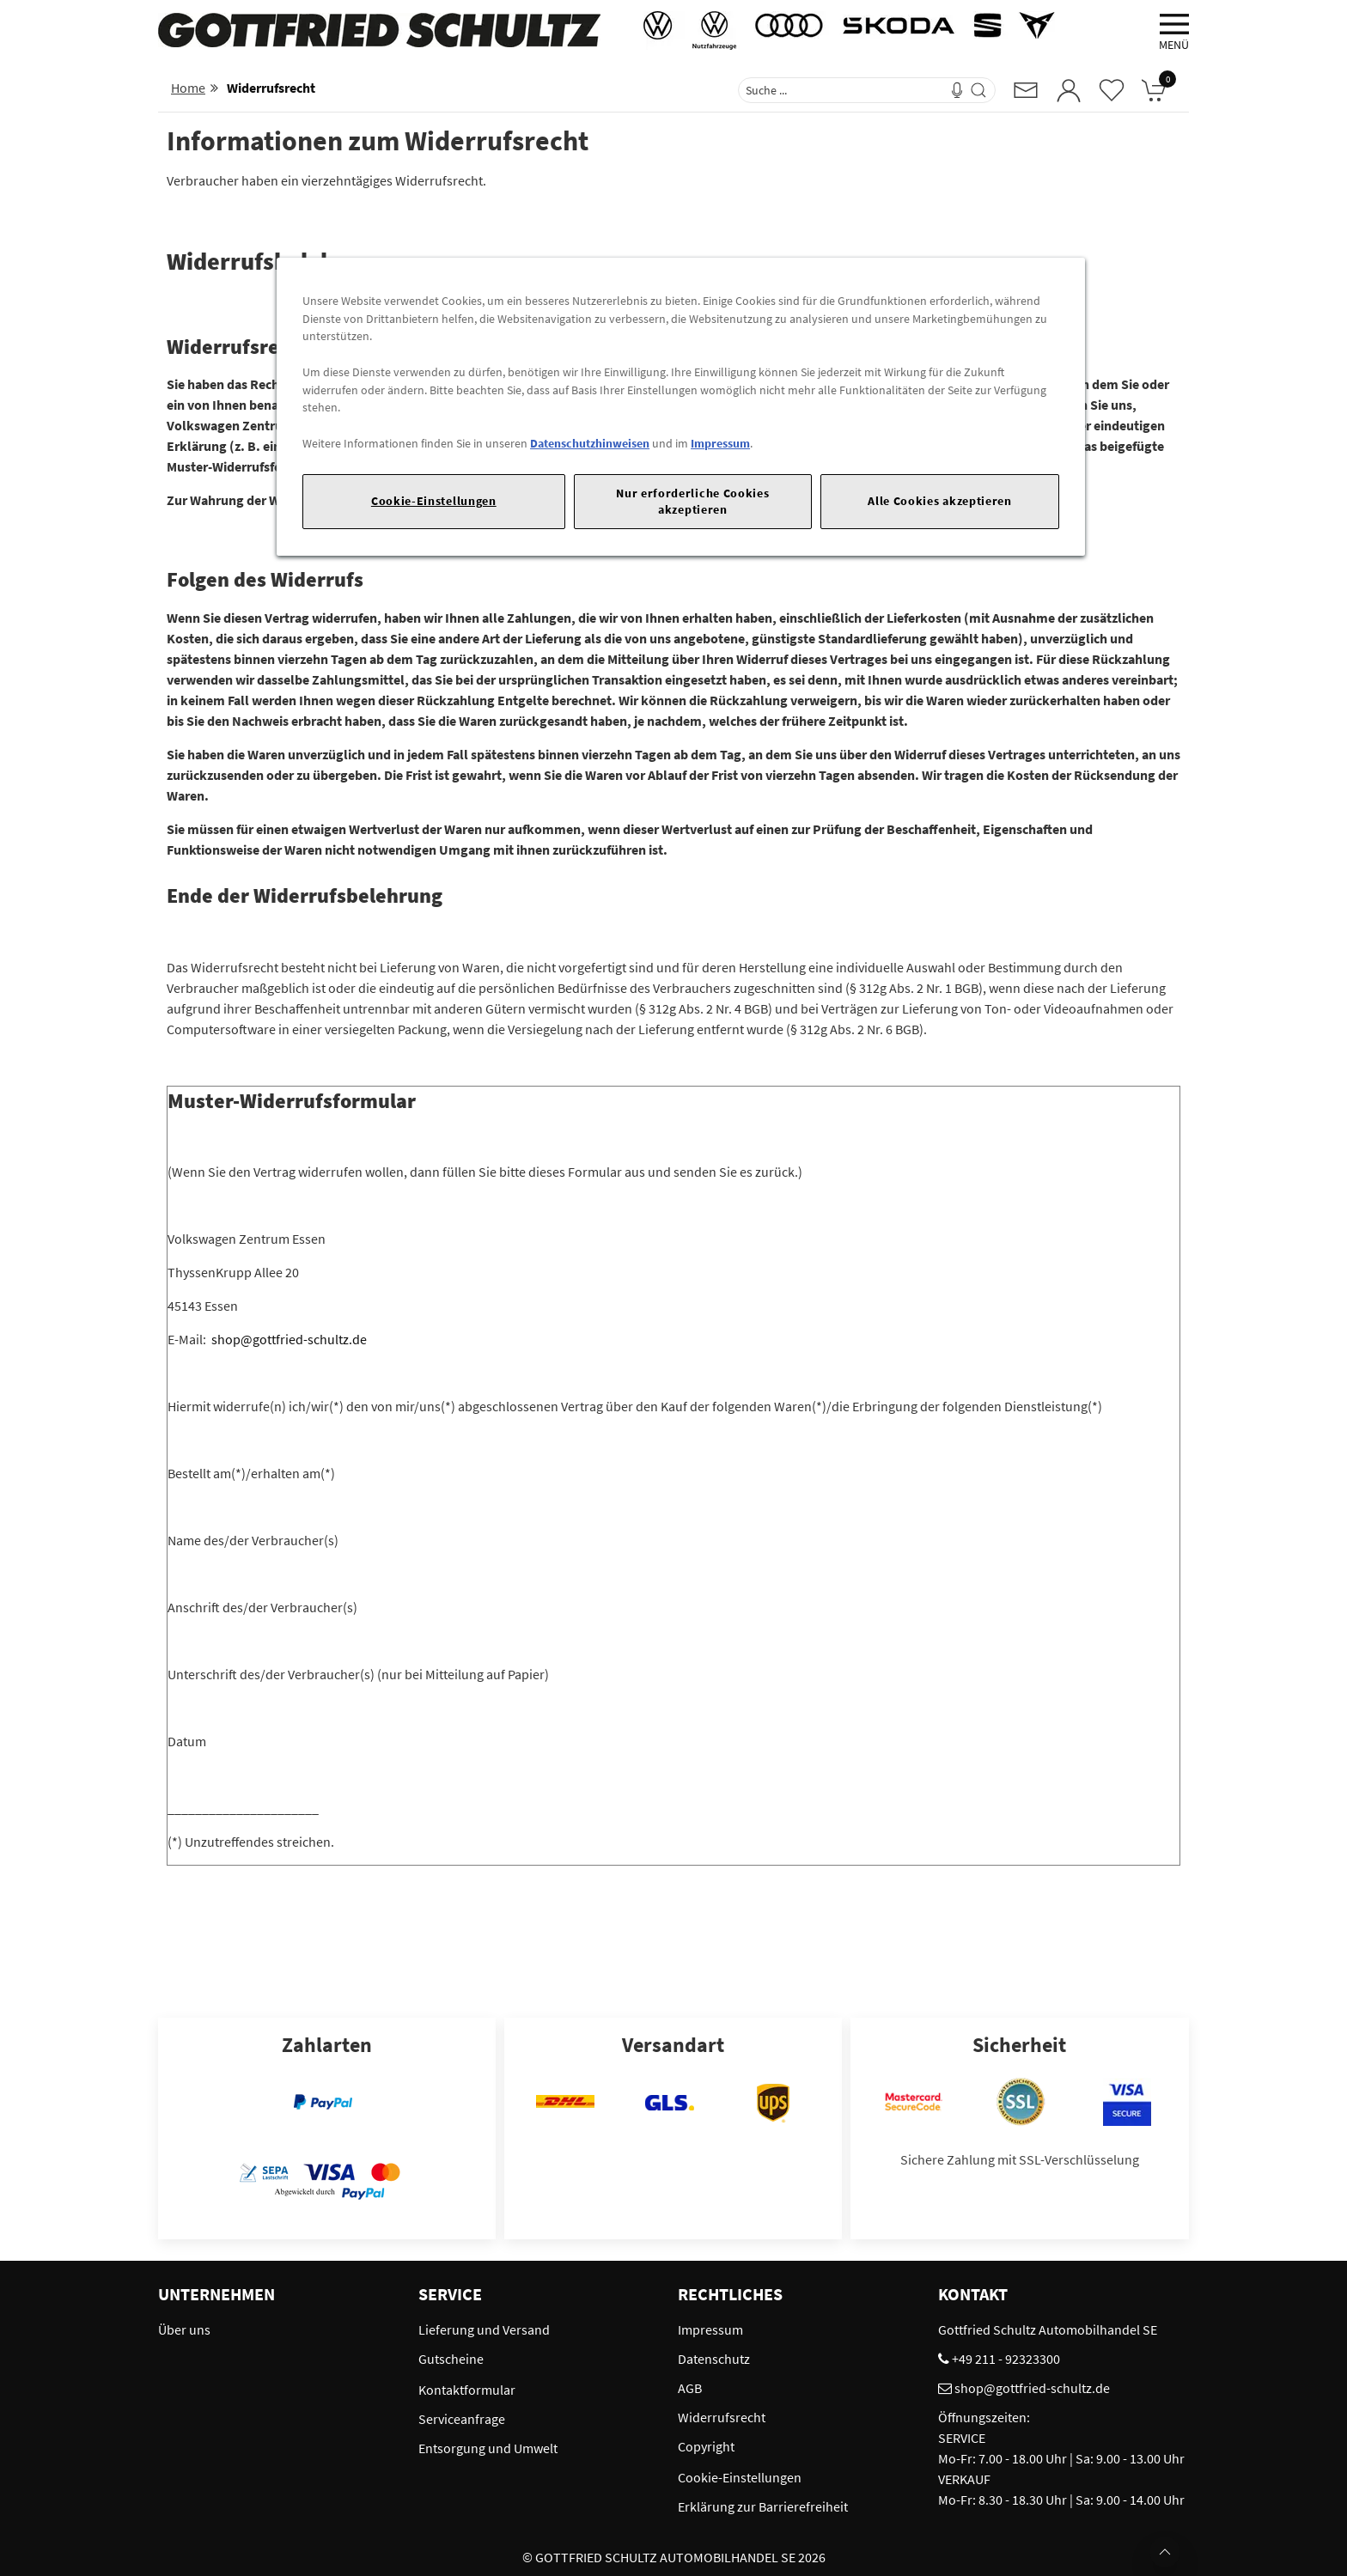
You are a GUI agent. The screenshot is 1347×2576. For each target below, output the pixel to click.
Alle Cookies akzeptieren (940, 501)
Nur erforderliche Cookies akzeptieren (692, 501)
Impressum (720, 443)
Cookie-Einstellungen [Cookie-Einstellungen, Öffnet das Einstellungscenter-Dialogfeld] (434, 501)
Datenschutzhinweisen (589, 443)
